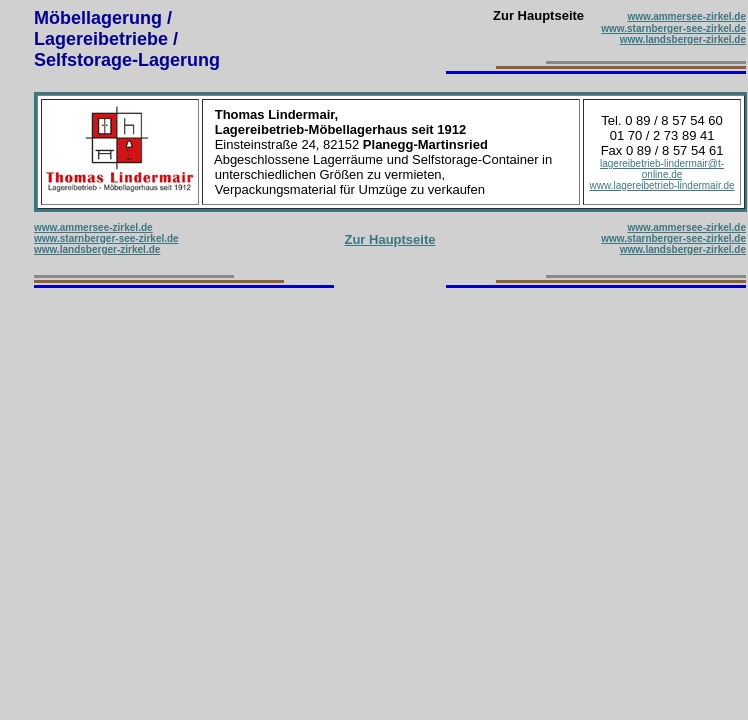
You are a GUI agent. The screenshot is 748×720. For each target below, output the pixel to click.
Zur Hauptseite (389, 239)
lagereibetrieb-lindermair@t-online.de (662, 169)
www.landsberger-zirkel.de (683, 39)
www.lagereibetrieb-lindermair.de (662, 185)
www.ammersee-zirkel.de (686, 16)
